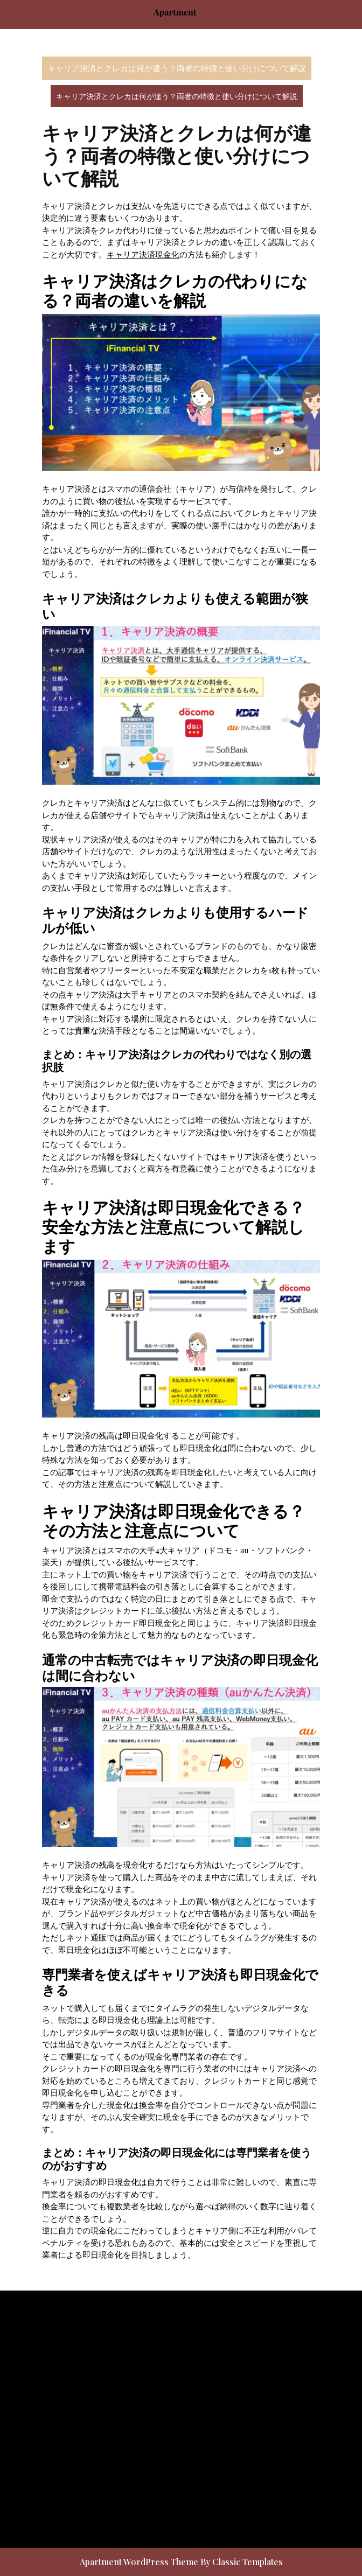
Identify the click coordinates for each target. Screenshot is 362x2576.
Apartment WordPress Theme (140, 2561)
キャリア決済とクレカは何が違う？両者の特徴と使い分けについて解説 (176, 67)
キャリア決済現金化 (143, 254)
